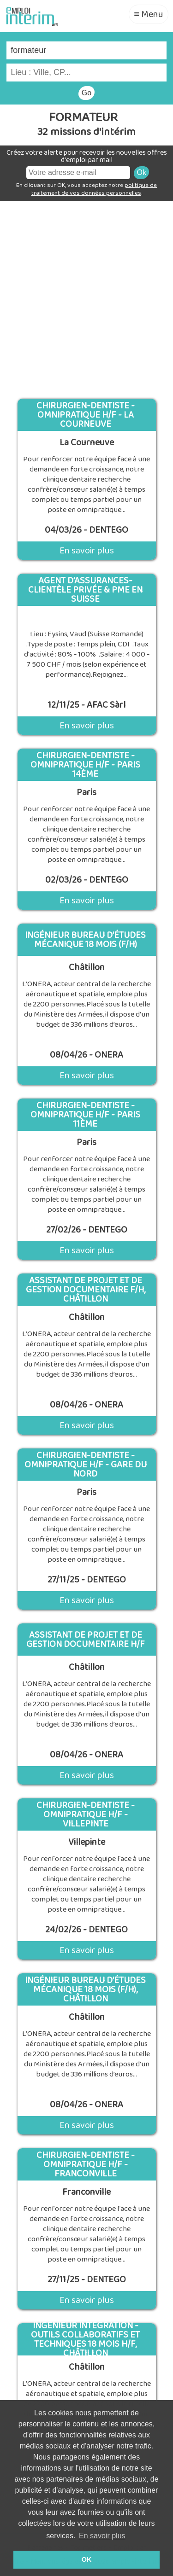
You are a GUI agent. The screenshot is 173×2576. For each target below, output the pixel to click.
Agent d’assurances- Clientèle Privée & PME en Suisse (85, 590)
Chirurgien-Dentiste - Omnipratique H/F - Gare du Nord (85, 1464)
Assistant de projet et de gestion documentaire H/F (85, 1639)
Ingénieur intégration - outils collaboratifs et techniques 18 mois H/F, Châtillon (85, 2339)
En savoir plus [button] (102, 2536)
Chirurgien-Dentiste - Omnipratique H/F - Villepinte (85, 1814)
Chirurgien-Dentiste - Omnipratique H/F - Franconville (85, 2164)
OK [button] (87, 2559)
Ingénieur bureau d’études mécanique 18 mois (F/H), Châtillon (85, 1989)
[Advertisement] (86, 296)
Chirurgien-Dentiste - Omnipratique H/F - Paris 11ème (85, 1114)
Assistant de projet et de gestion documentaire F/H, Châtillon (85, 1289)
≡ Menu (148, 14)
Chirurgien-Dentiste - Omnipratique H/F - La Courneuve (85, 415)
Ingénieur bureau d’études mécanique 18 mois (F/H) (85, 939)
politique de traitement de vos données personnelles (94, 189)
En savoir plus (87, 550)
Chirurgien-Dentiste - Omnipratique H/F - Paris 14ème (85, 765)
